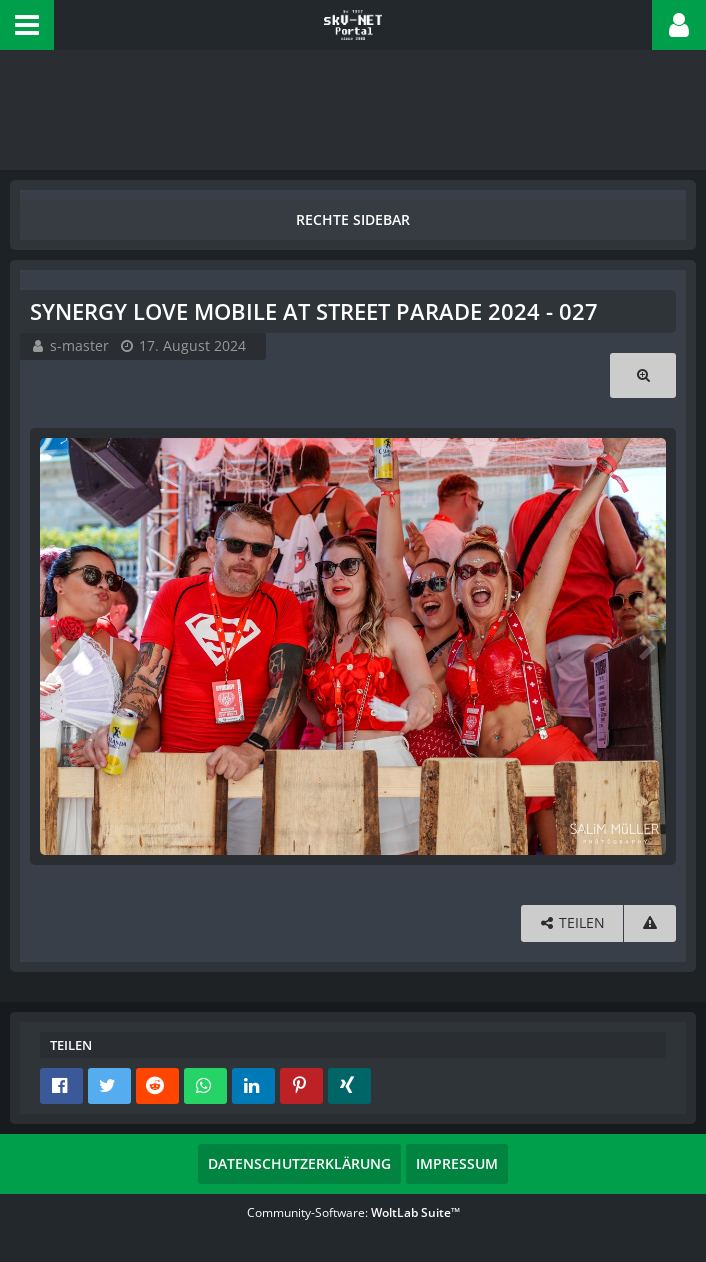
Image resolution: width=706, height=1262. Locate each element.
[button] (27, 25)
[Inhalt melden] (650, 923)
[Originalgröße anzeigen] (643, 375)
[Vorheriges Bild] (60, 646)
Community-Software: (353, 1212)
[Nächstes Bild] (646, 646)
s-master (79, 345)
